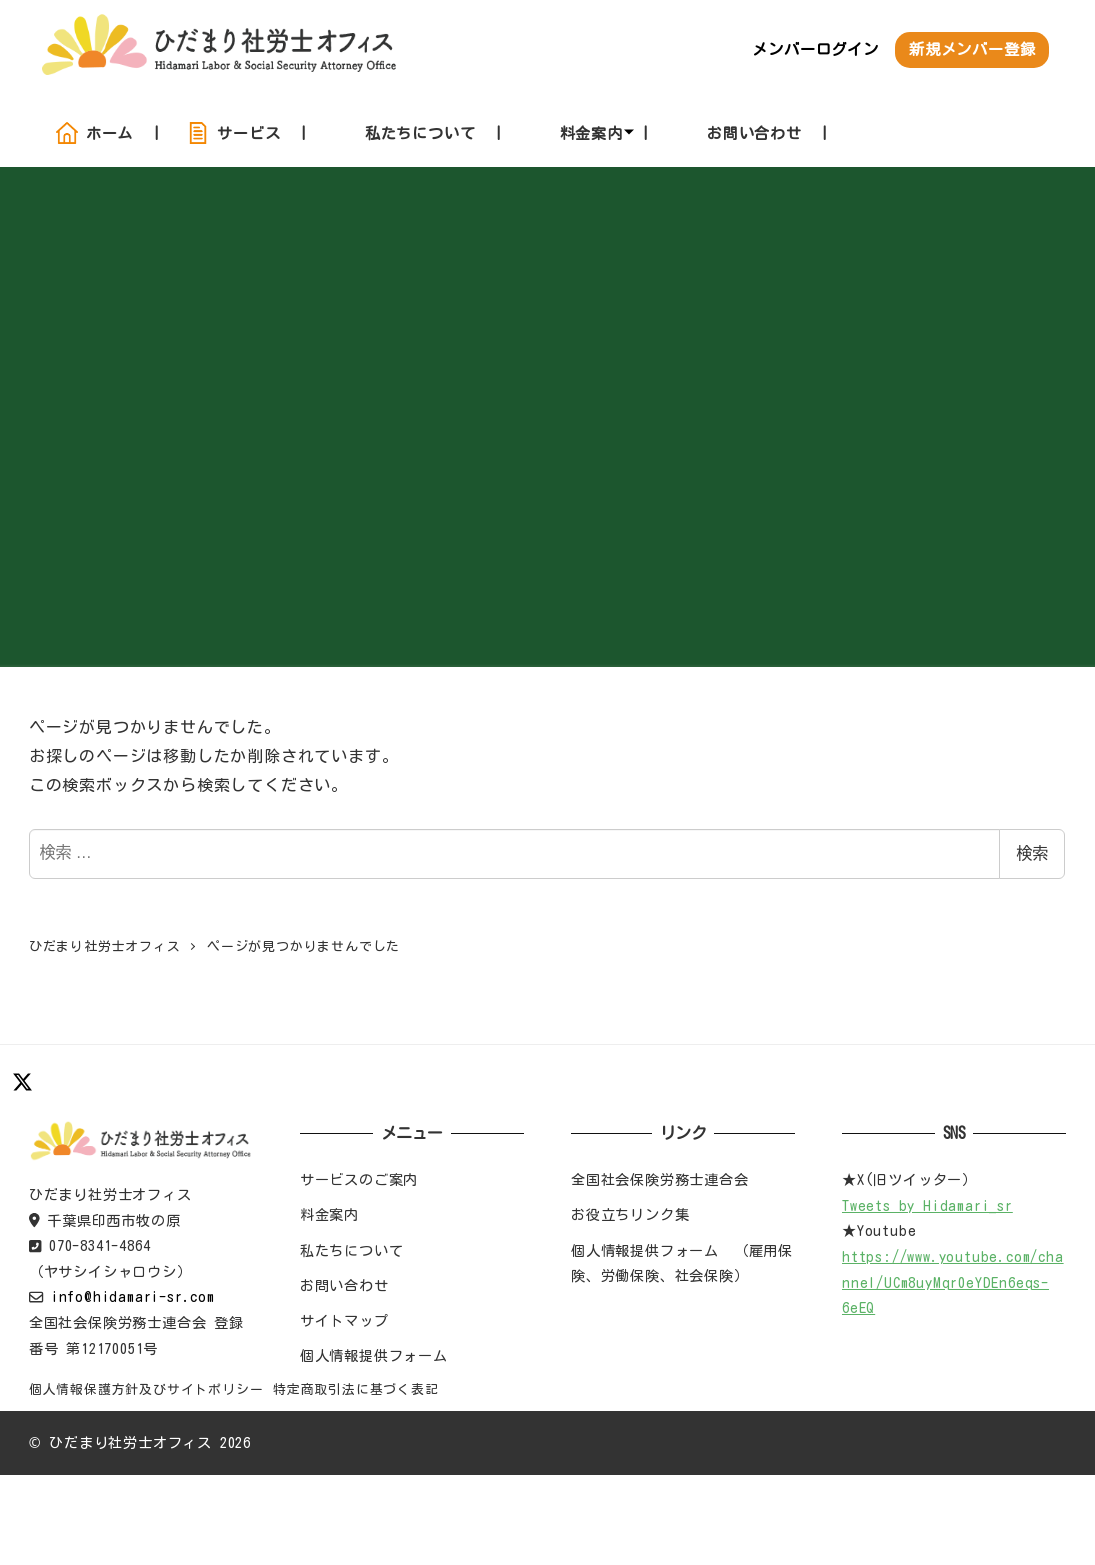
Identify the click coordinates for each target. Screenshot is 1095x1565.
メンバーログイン (815, 49)
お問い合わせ (344, 1285)
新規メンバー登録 (972, 49)
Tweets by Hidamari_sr (927, 1205)
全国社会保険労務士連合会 (660, 1179)
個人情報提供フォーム (374, 1355)
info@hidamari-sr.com (133, 1296)
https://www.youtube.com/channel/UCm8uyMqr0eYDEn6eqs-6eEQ (953, 1282)
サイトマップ (344, 1320)
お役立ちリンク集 (630, 1214)
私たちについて (352, 1250)
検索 (1032, 853)
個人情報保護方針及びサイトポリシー (146, 1389)
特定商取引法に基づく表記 (356, 1389)
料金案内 (329, 1214)
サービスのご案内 (359, 1179)
